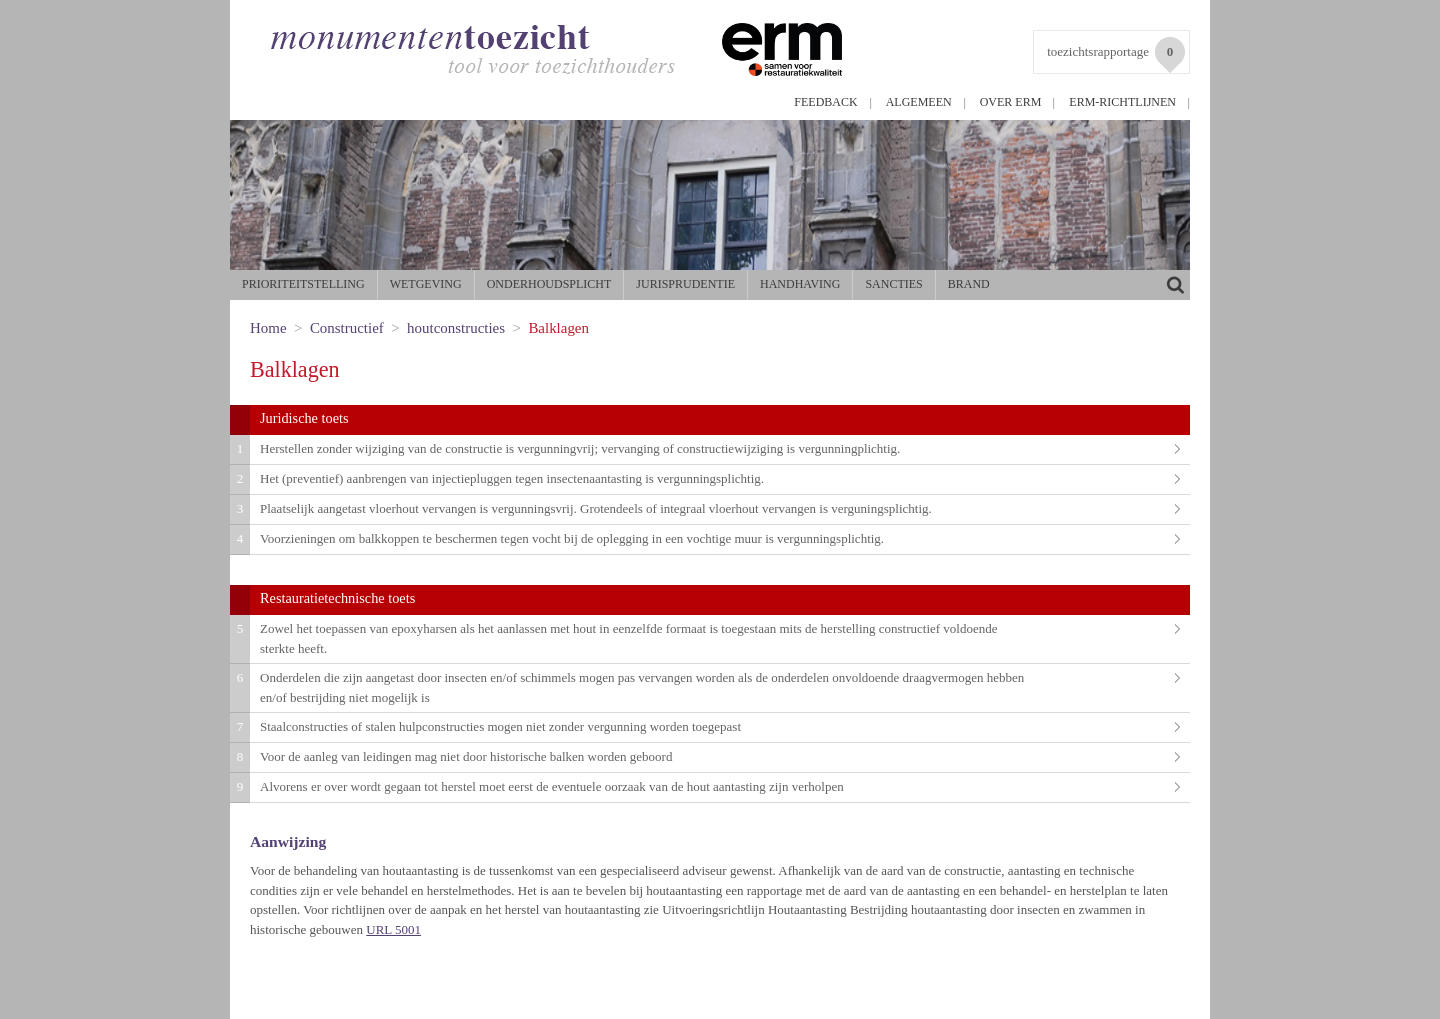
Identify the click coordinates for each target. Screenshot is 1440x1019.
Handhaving (800, 284)
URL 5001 (393, 929)
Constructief (347, 328)
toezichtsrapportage (1116, 55)
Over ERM (1011, 102)
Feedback (825, 102)
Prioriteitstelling (303, 284)
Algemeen (919, 102)
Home (268, 328)
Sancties (893, 284)
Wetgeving (426, 284)
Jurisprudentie (685, 284)
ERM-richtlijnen (1122, 102)
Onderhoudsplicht (549, 284)
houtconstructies (456, 328)
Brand (969, 284)
